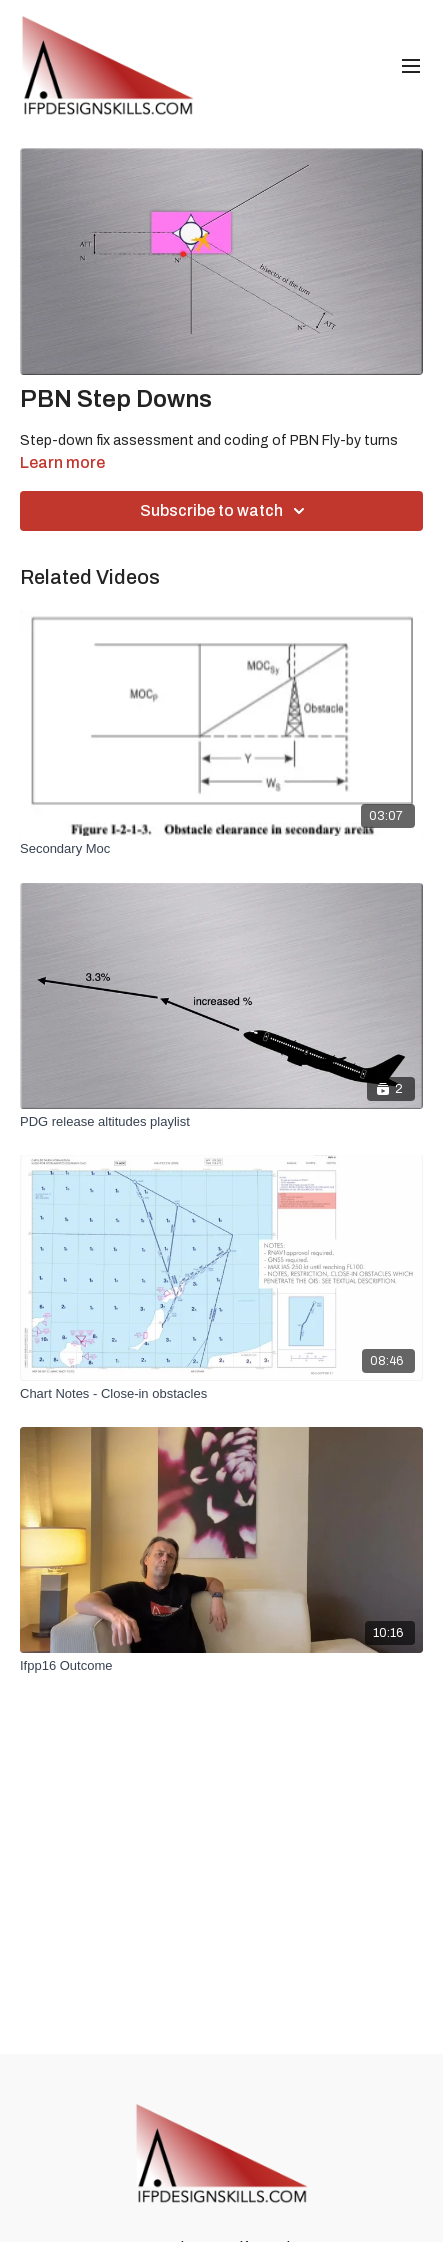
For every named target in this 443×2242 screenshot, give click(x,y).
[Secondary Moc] (221, 849)
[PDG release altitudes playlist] (221, 1122)
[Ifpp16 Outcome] (221, 1666)
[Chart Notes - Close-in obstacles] (221, 1394)
